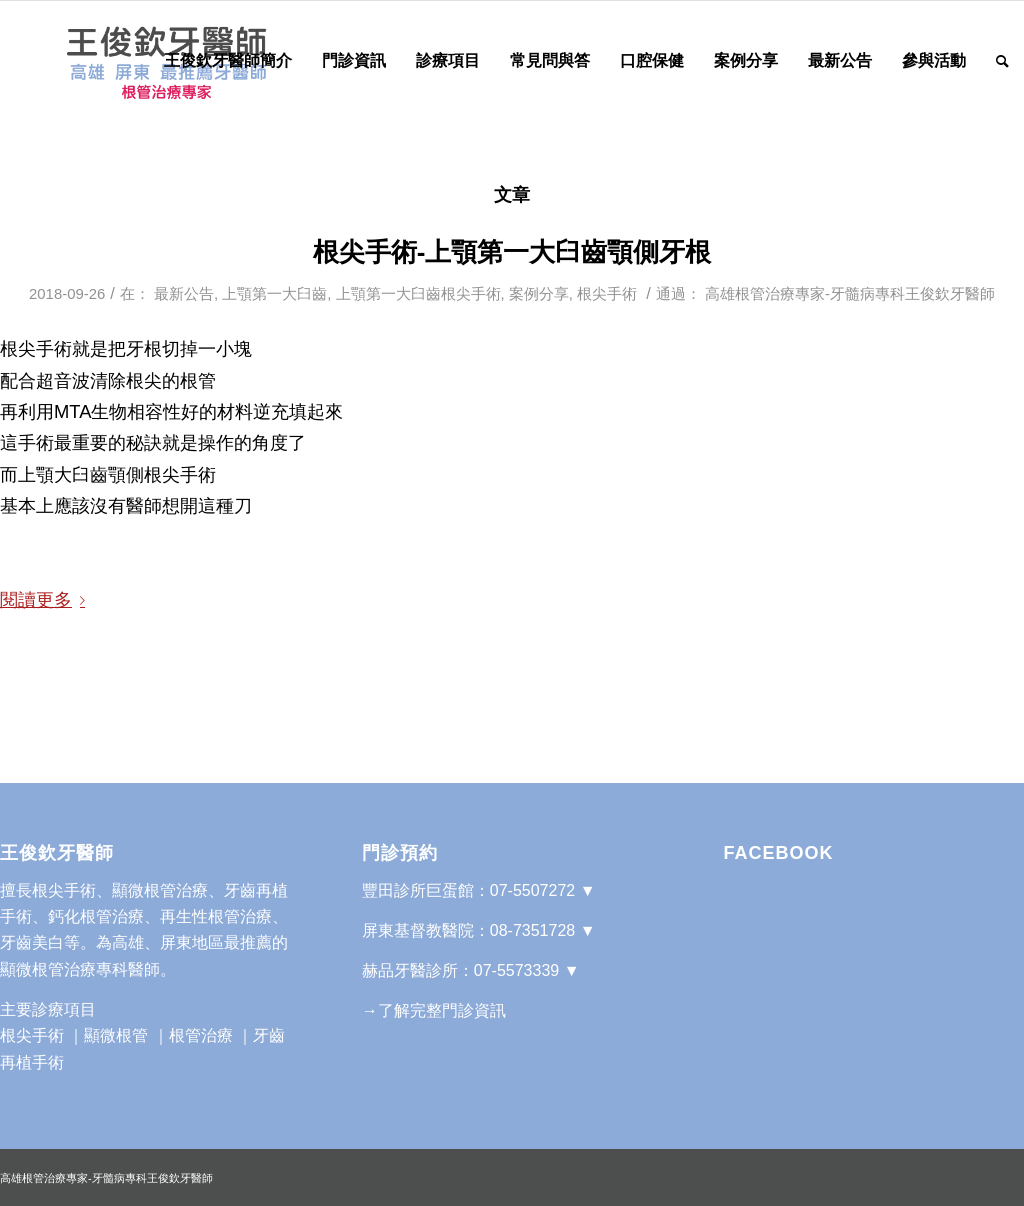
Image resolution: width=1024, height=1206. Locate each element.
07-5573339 (516, 970)
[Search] (1002, 61)
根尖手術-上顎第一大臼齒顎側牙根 (512, 252)
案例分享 (539, 294)
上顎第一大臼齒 (274, 294)
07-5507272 (532, 890)
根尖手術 (607, 294)
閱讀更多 (46, 599)
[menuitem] (228, 61)
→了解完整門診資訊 (434, 1010)
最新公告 (184, 294)
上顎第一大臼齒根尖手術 (418, 294)
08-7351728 (532, 930)
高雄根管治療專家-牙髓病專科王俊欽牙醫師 (850, 294)
